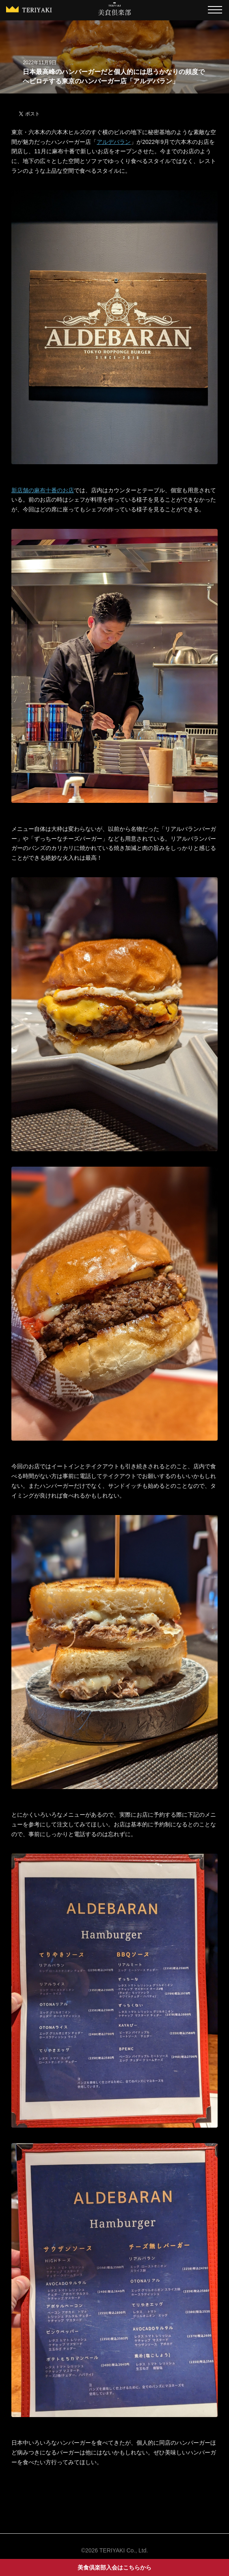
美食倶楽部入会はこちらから (114, 2567)
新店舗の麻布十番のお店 (42, 490)
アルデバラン (114, 142)
